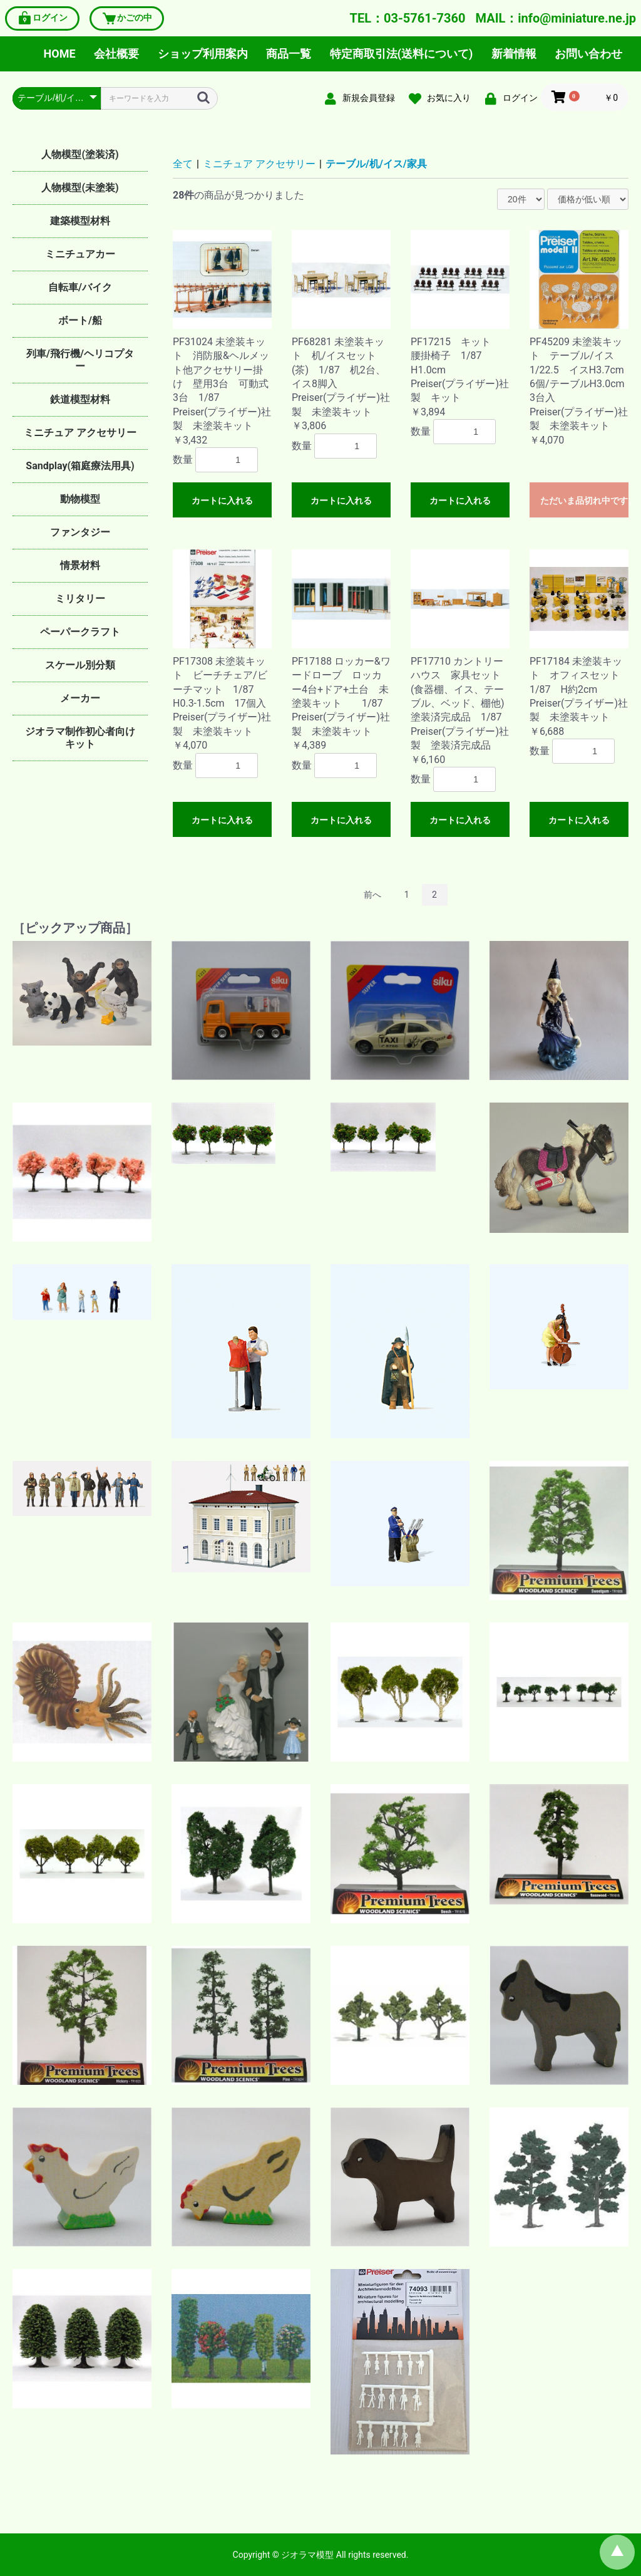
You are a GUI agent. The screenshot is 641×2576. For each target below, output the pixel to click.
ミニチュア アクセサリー (80, 433)
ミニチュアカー (80, 254)
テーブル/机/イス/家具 (376, 164)
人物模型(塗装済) (79, 154)
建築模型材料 (80, 221)
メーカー (80, 698)
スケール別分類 (80, 665)
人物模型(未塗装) (79, 188)
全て (183, 164)
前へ (372, 895)
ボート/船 (80, 320)
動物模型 (80, 499)
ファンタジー (80, 532)
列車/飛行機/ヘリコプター (80, 360)
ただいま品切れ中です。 (584, 501)
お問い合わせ (588, 53)
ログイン (42, 18)
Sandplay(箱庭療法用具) (80, 466)
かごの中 (126, 18)
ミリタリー (80, 599)
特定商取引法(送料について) (401, 53)
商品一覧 (288, 53)
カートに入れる (222, 501)
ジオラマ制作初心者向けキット (80, 737)
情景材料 (80, 565)
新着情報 (513, 53)
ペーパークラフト (80, 632)
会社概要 (116, 53)
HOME (60, 53)
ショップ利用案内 (203, 53)
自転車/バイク (80, 287)
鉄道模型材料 (80, 399)
